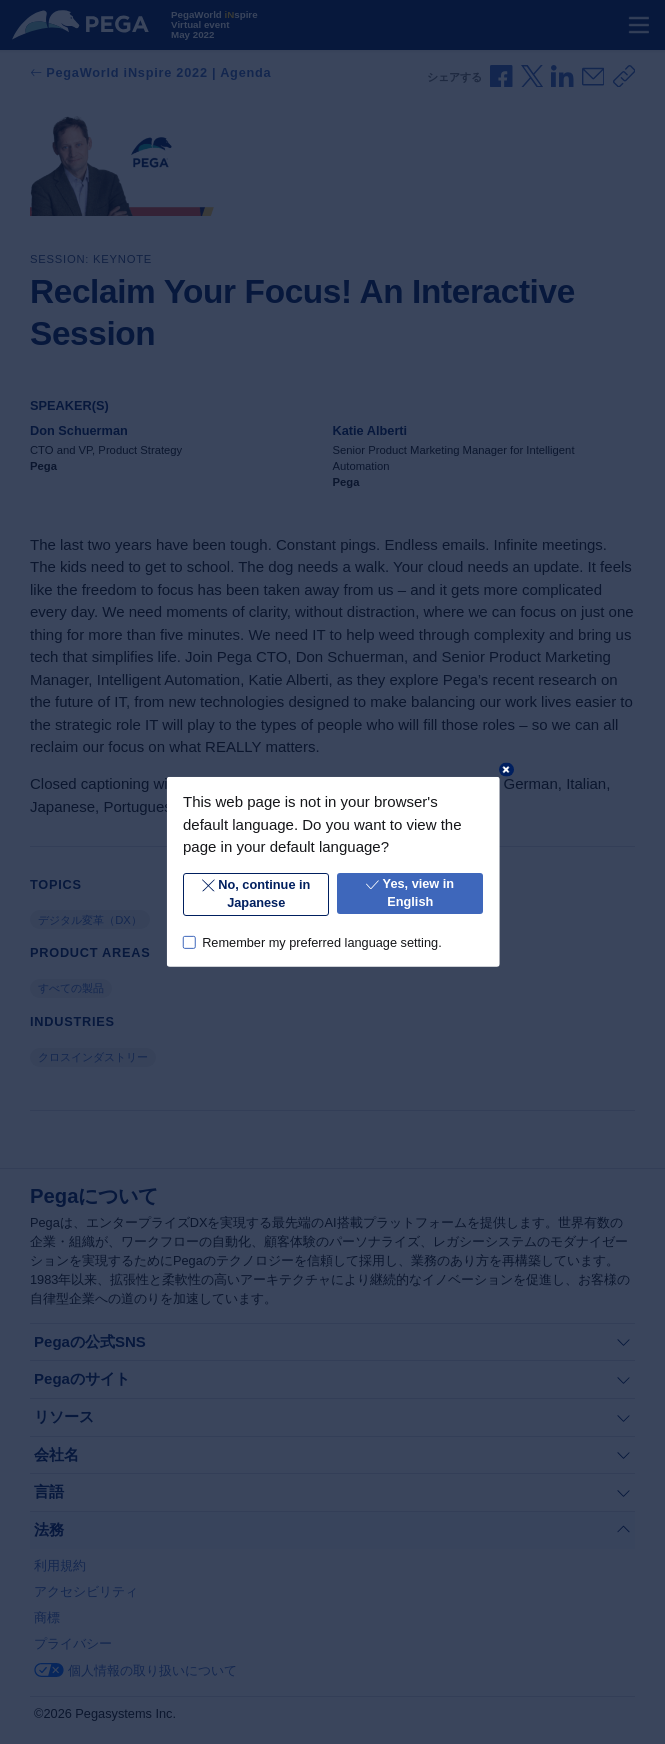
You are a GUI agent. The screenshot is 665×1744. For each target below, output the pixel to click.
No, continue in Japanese (255, 893)
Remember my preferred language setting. (322, 941)
